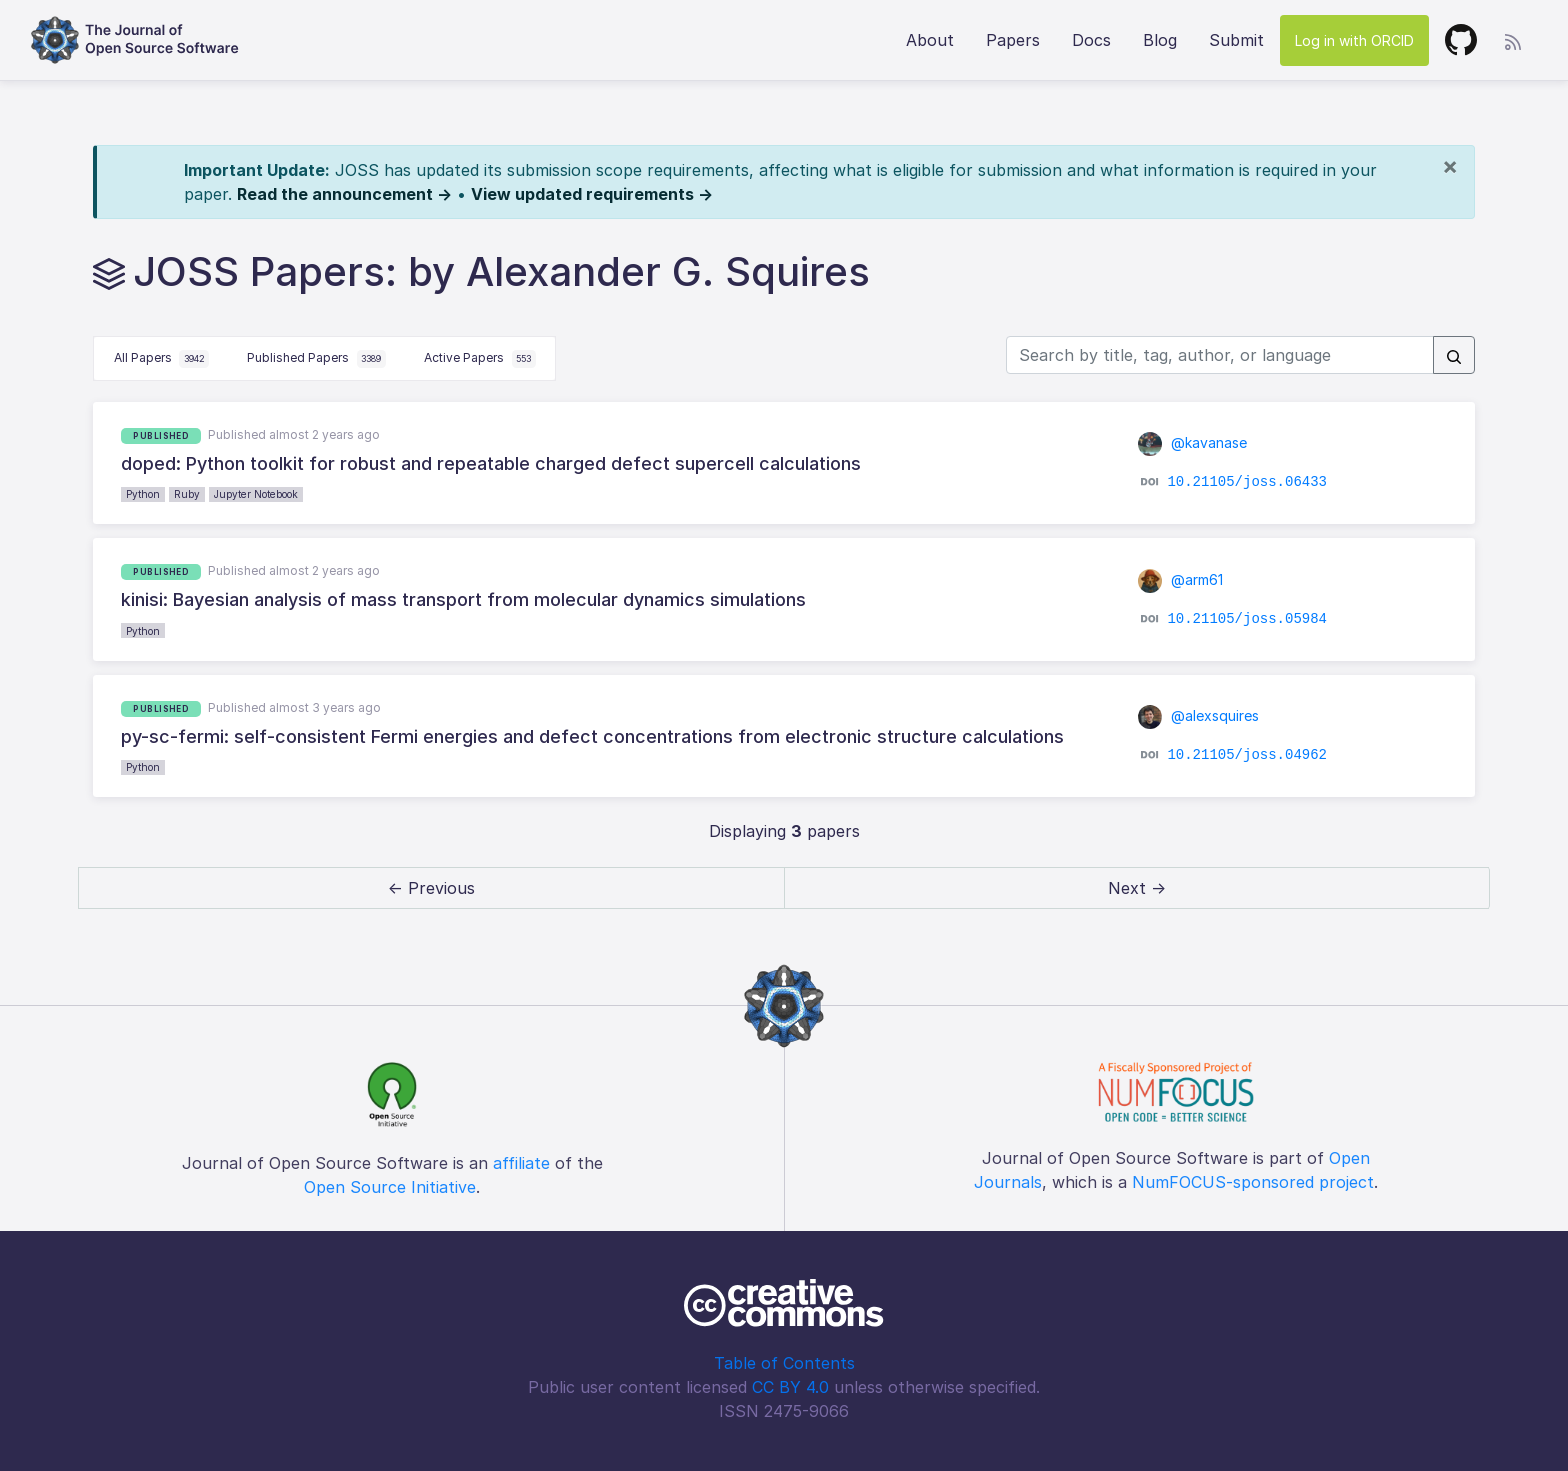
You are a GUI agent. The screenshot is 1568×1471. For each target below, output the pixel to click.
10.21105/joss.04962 (1247, 755)
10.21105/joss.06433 (1247, 482)
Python (143, 494)
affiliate (521, 1163)
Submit (1236, 40)
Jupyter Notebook (256, 494)
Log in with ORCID (1354, 40)
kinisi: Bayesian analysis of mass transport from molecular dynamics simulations (463, 599)
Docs (1091, 40)
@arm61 (1181, 579)
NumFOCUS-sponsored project (1253, 1182)
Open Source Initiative (390, 1187)
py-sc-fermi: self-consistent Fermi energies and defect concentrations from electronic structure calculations (592, 736)
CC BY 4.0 (790, 1387)
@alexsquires (1199, 715)
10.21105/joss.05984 (1247, 618)
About (930, 40)
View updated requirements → (592, 194)
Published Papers (316, 359)
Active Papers (480, 359)
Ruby (187, 494)
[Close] (1450, 166)
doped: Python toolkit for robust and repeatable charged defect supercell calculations (491, 463)
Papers (1013, 40)
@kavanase (1193, 442)
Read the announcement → (344, 194)
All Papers (162, 359)
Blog (1160, 40)
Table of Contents (784, 1363)
